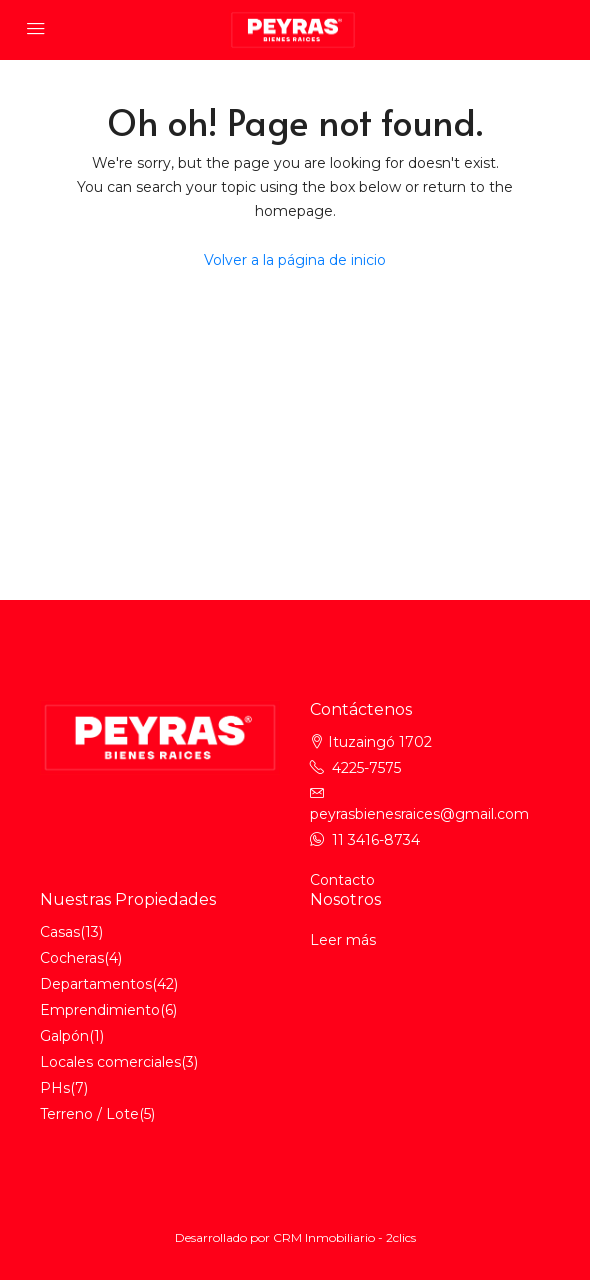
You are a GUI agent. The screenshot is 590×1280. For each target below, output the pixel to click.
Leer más (343, 940)
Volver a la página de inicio (295, 260)
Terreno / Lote (89, 1114)
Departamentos (96, 984)
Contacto (342, 880)
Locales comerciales (110, 1062)
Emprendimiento (100, 1010)
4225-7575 (366, 768)
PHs (55, 1088)
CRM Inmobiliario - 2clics (344, 1237)
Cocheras (72, 958)
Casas (60, 932)
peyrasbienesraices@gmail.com (419, 814)
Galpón (64, 1036)
